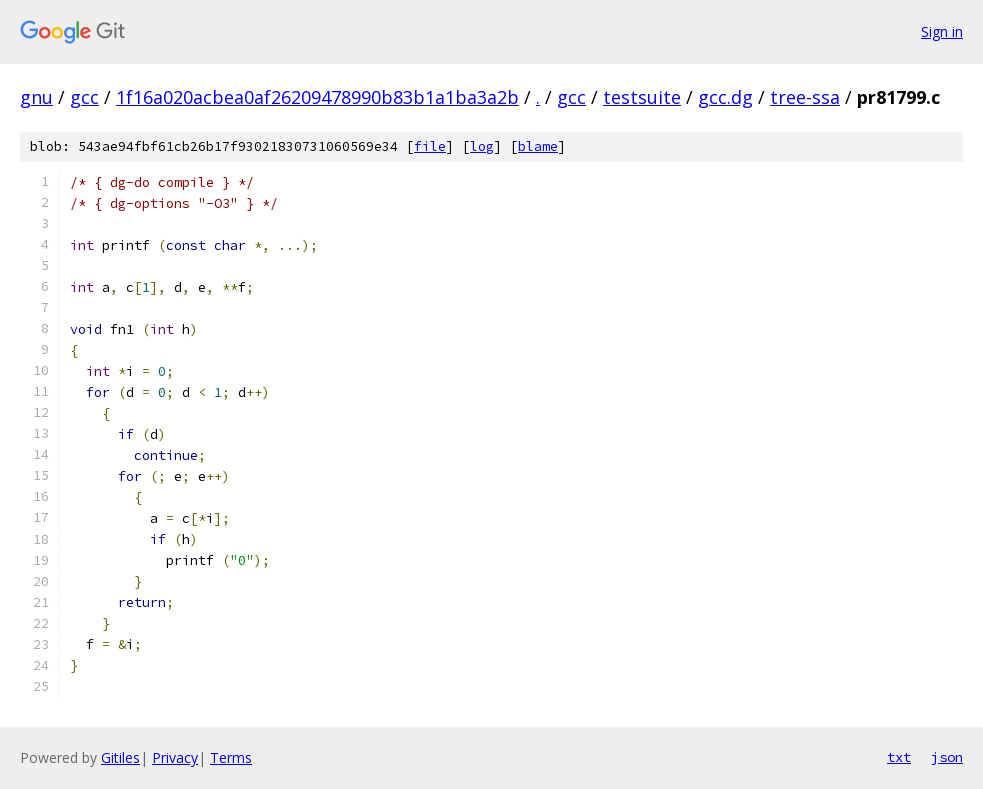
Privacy (175, 757)
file (430, 146)
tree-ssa (805, 97)
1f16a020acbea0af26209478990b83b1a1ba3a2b (317, 97)
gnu (36, 97)
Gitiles (120, 757)
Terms (231, 757)
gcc (84, 97)
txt (899, 757)
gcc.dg (725, 97)
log (482, 146)
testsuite (642, 97)
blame (538, 146)
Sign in (942, 31)
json (947, 757)
